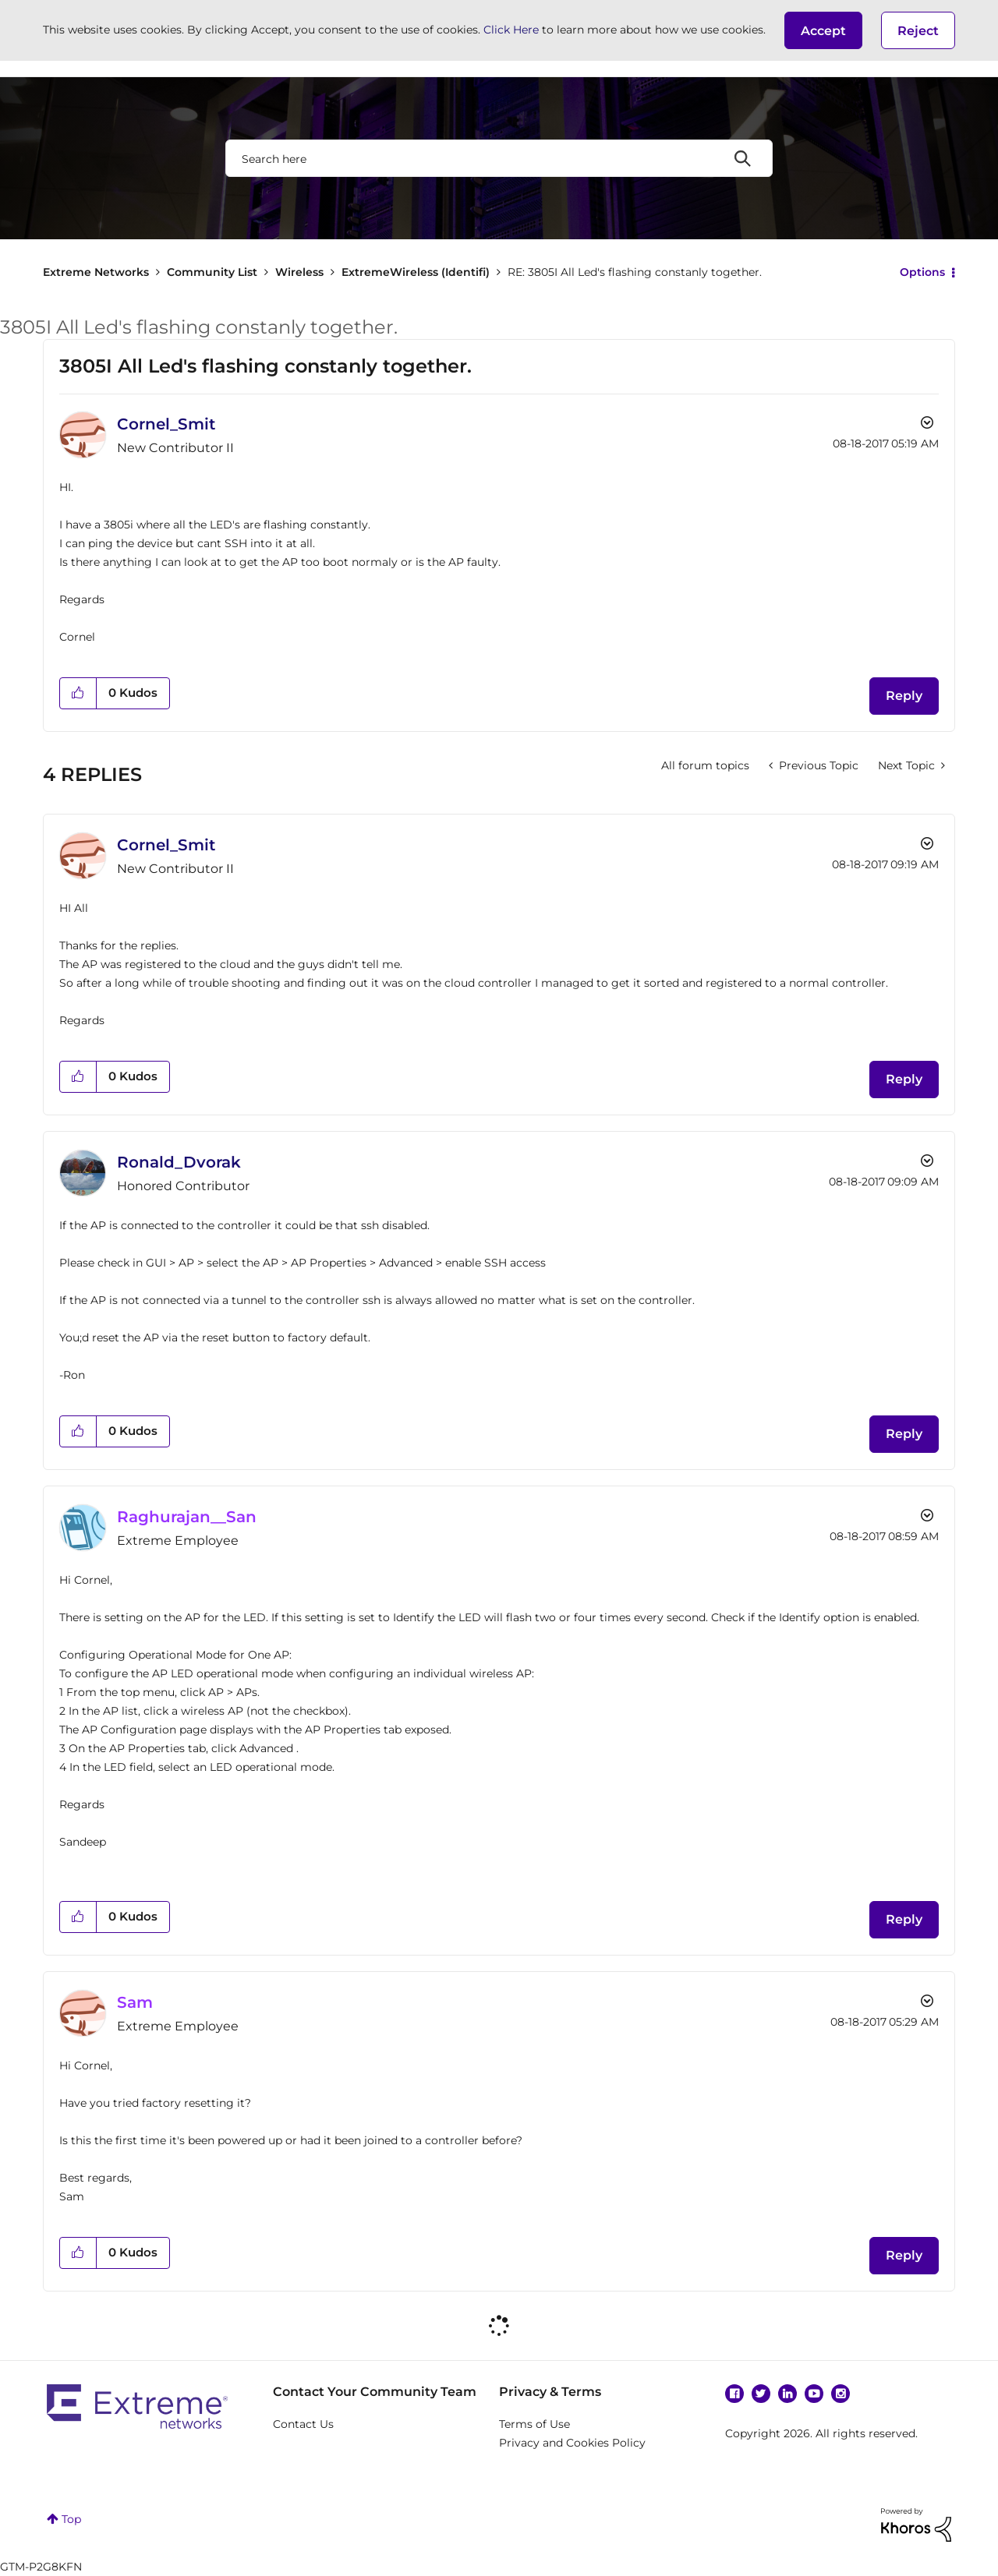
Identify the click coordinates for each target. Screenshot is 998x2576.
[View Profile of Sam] (135, 2002)
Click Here (511, 30)
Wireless (299, 272)
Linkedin (787, 2393)
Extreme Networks (96, 272)
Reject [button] (918, 30)
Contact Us (303, 2424)
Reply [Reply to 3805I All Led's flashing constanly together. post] (904, 695)
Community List (212, 272)
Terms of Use (534, 2424)
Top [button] (71, 2519)
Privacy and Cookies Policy (572, 2443)
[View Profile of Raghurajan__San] (187, 1516)
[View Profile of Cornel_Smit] (166, 424)
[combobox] (499, 158)
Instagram (840, 2393)
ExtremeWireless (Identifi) (416, 272)
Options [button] (922, 272)
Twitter (761, 2393)
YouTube (814, 2393)
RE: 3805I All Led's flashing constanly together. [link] (635, 272)
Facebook (734, 2393)
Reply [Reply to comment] (904, 1079)
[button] (823, 30)
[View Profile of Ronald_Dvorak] (179, 1162)
